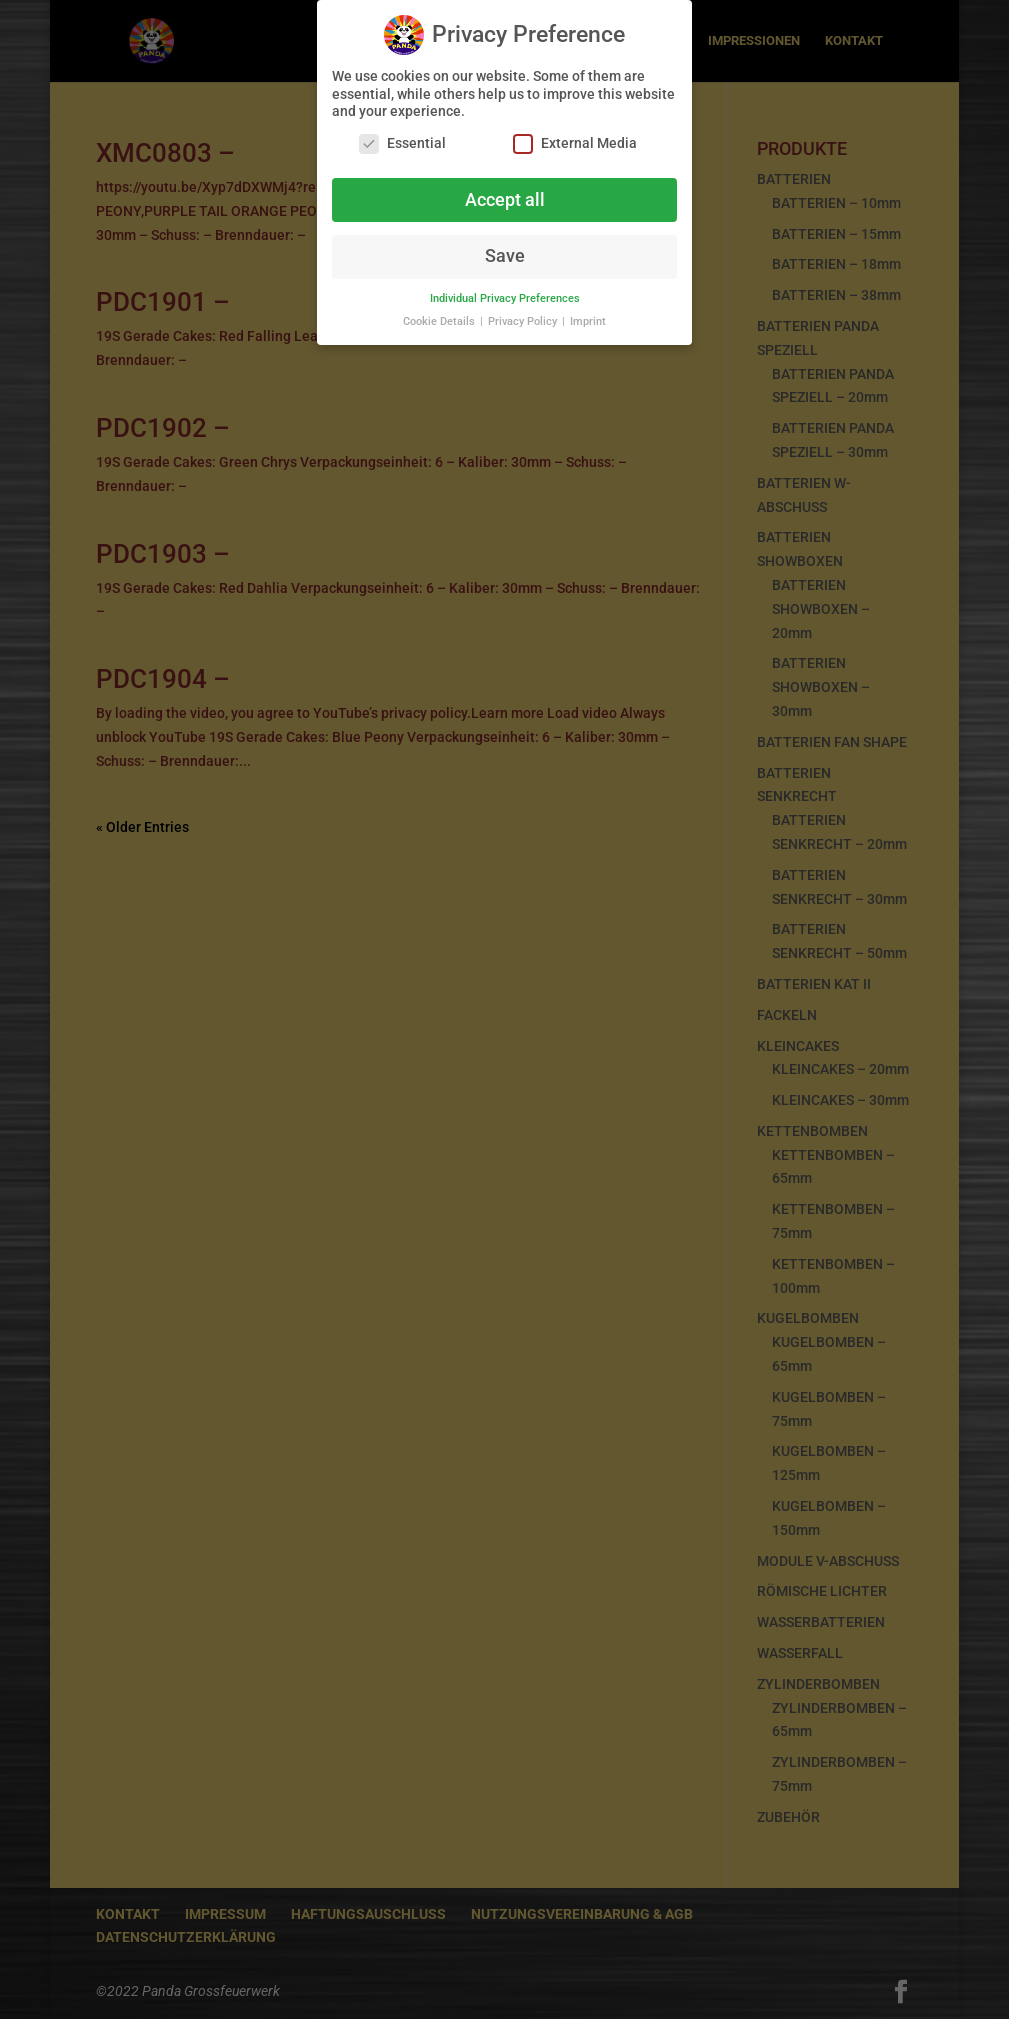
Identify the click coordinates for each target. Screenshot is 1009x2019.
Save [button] (505, 249)
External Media (575, 136)
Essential (402, 136)
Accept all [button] (505, 193)
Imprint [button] (588, 314)
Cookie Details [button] (440, 314)
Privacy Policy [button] (524, 314)
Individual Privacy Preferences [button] (505, 291)
